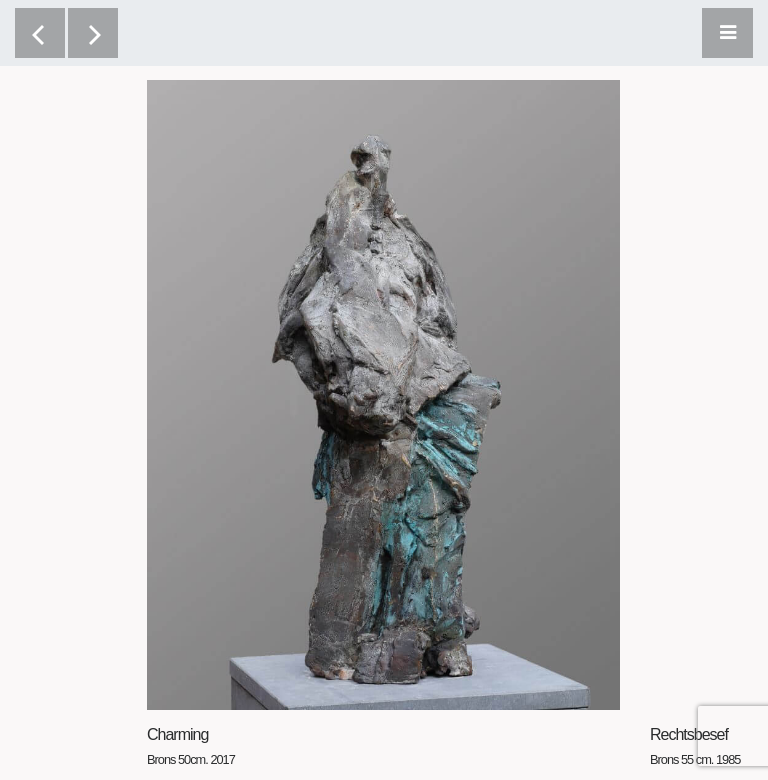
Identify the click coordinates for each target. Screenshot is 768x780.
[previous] (40, 33)
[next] (93, 33)
